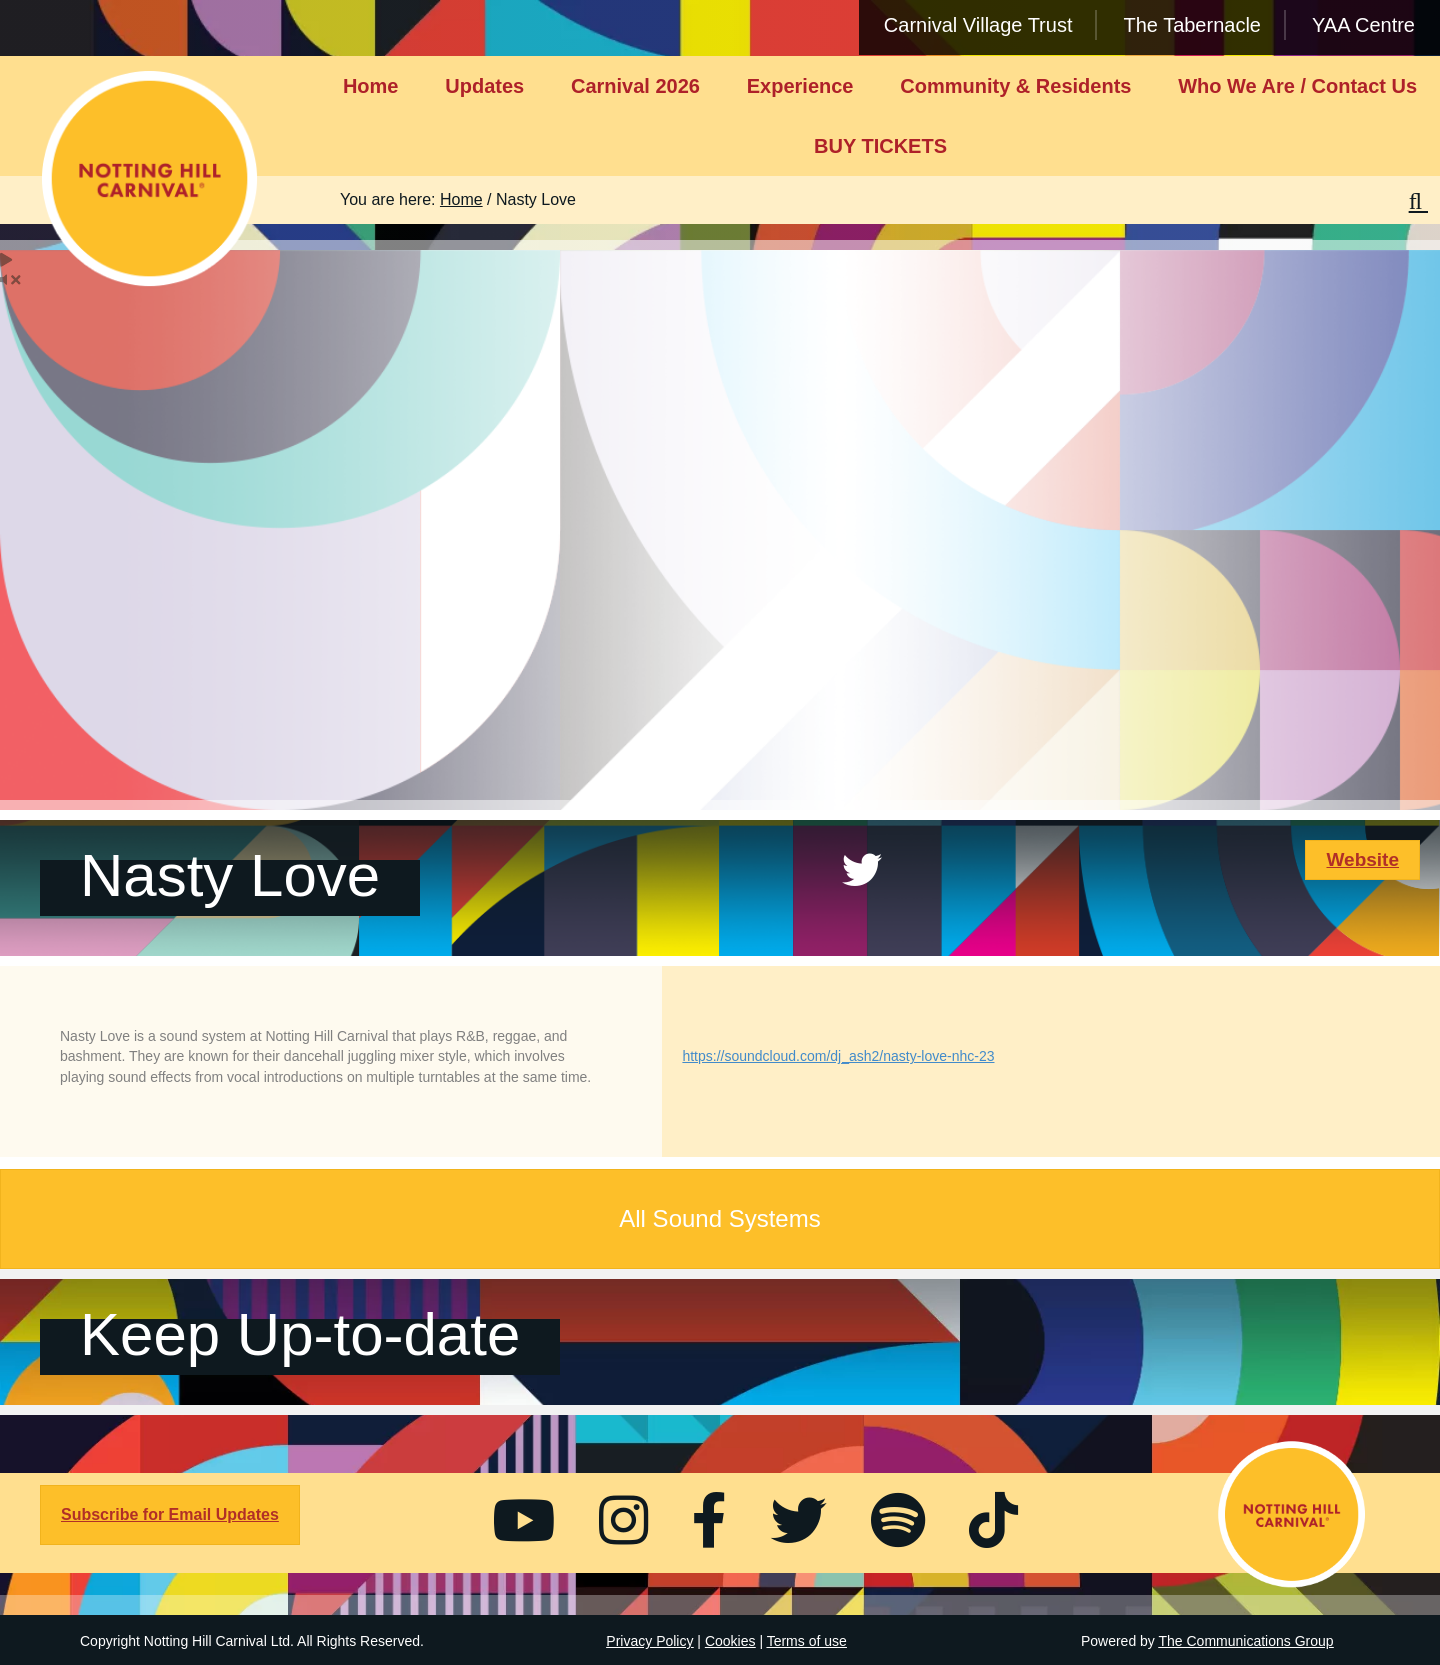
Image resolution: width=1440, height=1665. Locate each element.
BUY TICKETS (880, 146)
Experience (800, 86)
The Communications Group (1246, 1641)
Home (371, 86)
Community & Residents (1015, 86)
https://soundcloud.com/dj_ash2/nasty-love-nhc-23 (838, 1056)
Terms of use (807, 1641)
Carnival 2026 (635, 86)
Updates (484, 86)
